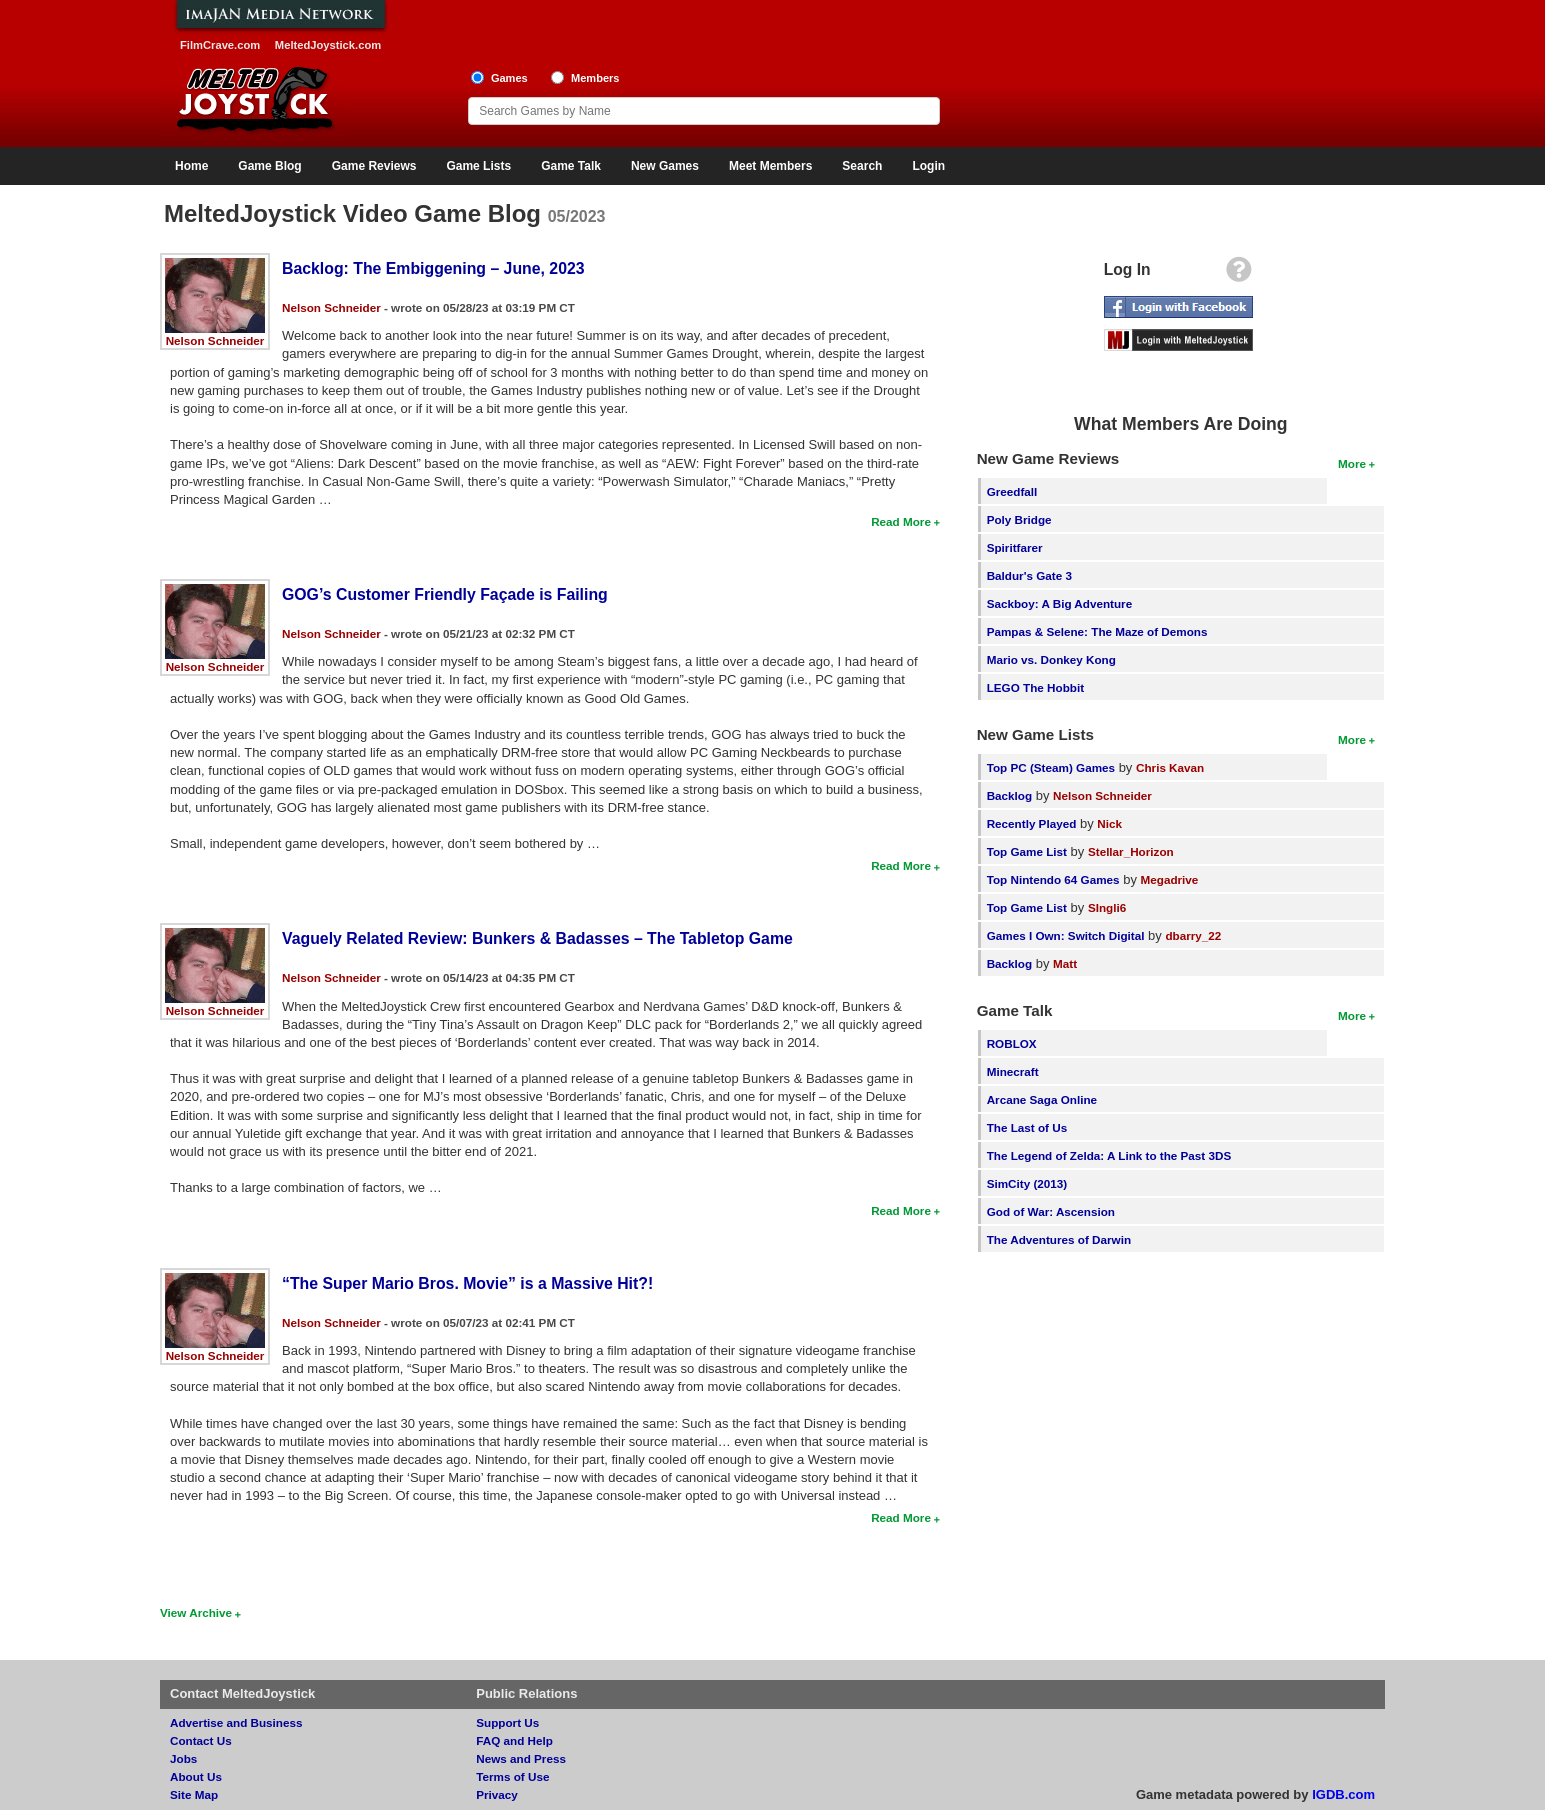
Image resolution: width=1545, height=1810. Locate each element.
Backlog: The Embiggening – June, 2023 (433, 268)
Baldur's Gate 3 (1029, 575)
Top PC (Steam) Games (1051, 767)
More (1352, 463)
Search (862, 166)
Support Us (507, 1722)
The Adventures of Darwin (1059, 1239)
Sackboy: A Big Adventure (1059, 603)
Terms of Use (512, 1776)
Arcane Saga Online (1042, 1099)
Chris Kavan (1170, 767)
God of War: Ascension (1051, 1211)
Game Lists (478, 166)
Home (191, 166)
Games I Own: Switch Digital (1066, 935)
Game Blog (269, 166)
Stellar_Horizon (1131, 851)
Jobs (183, 1758)
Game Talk (571, 166)
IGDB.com (1343, 1794)
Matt (1065, 963)
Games (509, 78)
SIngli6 (1107, 907)
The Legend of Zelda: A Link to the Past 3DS (1109, 1155)
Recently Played (1032, 823)
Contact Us (201, 1740)
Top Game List (1027, 851)
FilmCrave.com (220, 45)
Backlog (1009, 795)
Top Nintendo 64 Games (1053, 879)
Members (595, 78)
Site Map (194, 1794)
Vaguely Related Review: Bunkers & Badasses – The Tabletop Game (537, 938)
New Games (665, 166)
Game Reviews (374, 166)
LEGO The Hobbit (1035, 687)
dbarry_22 (1193, 935)
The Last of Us (1027, 1127)
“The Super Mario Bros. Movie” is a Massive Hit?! (467, 1283)
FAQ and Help (514, 1740)
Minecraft (1013, 1071)
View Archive (196, 1612)
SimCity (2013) (1027, 1183)
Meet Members (770, 166)
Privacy (497, 1794)
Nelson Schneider (215, 340)
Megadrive (1170, 879)
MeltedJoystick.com (328, 45)
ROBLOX (1012, 1043)
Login (928, 166)
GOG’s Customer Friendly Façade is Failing (445, 594)
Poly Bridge (1019, 519)
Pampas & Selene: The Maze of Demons (1097, 631)
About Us (196, 1776)
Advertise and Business (236, 1722)
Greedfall (1012, 491)
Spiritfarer (1015, 547)
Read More (901, 521)
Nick (1109, 823)
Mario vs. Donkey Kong (1051, 659)
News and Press (521, 1758)
